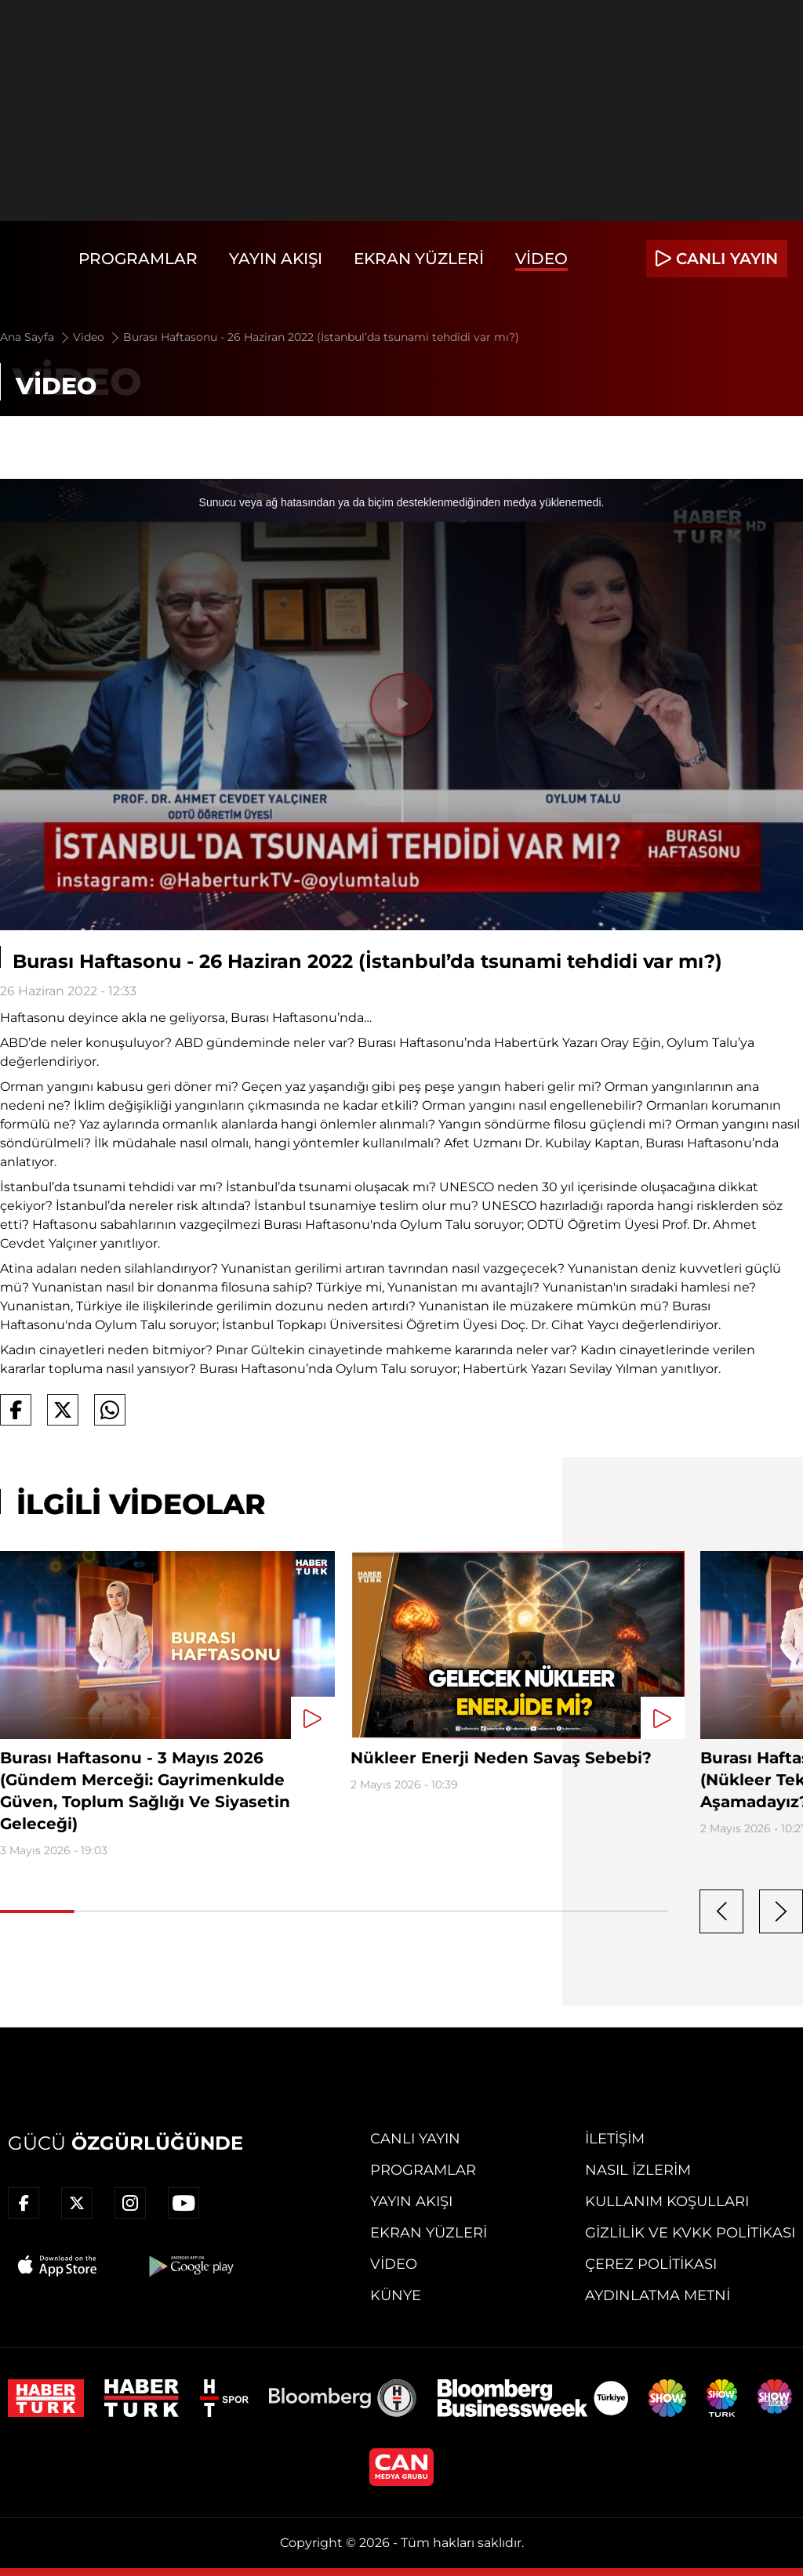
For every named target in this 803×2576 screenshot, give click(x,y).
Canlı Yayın (415, 2138)
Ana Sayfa (35, 337)
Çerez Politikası (651, 2264)
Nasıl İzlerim (638, 2170)
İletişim (615, 2138)
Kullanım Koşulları (667, 2201)
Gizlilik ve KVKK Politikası (690, 2232)
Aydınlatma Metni (657, 2295)
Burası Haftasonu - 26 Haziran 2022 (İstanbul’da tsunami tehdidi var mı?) (321, 337)
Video (541, 258)
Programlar (138, 258)
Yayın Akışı (275, 258)
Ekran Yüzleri (419, 258)
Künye (395, 2295)
